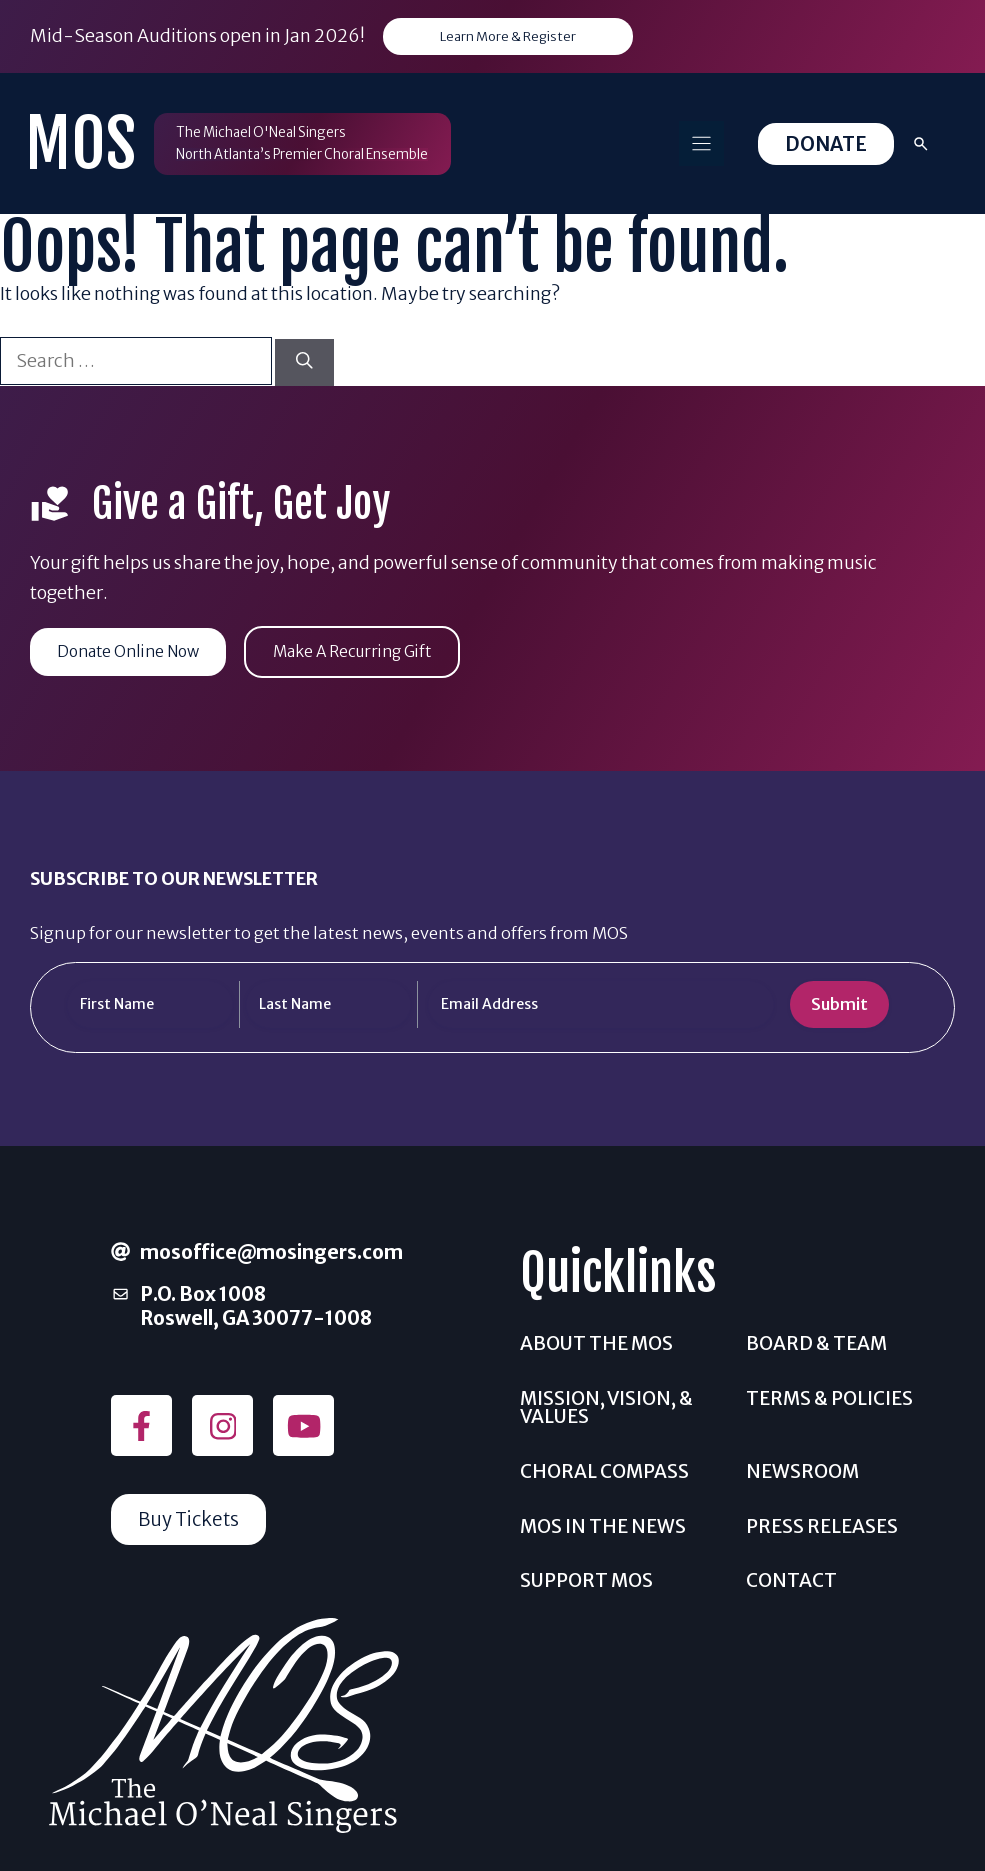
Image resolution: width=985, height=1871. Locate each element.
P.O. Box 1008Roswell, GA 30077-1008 (256, 1308)
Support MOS (586, 1582)
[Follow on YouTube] (303, 1428)
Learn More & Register (508, 37)
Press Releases (822, 1528)
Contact (791, 1582)
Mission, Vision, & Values (606, 1410)
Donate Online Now (134, 653)
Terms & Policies (829, 1400)
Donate (826, 145)
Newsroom (802, 1473)
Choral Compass (604, 1473)
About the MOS (596, 1345)
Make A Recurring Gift (370, 653)
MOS (80, 144)
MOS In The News (603, 1528)
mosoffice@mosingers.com (271, 1254)
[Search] (304, 363)
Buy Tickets (191, 1522)
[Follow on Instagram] (222, 1428)
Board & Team (816, 1345)
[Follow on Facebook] (141, 1428)
